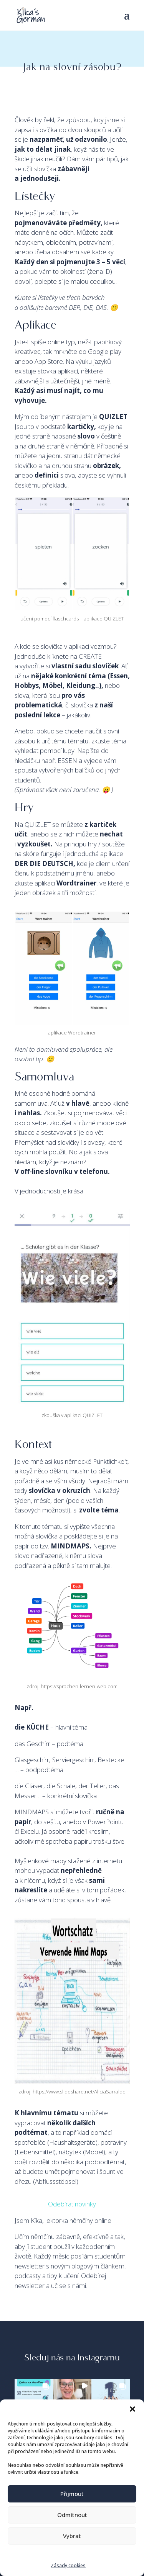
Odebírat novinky (72, 2204)
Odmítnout (72, 2515)
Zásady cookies (68, 2565)
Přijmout (72, 2493)
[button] (132, 2409)
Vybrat (72, 2536)
